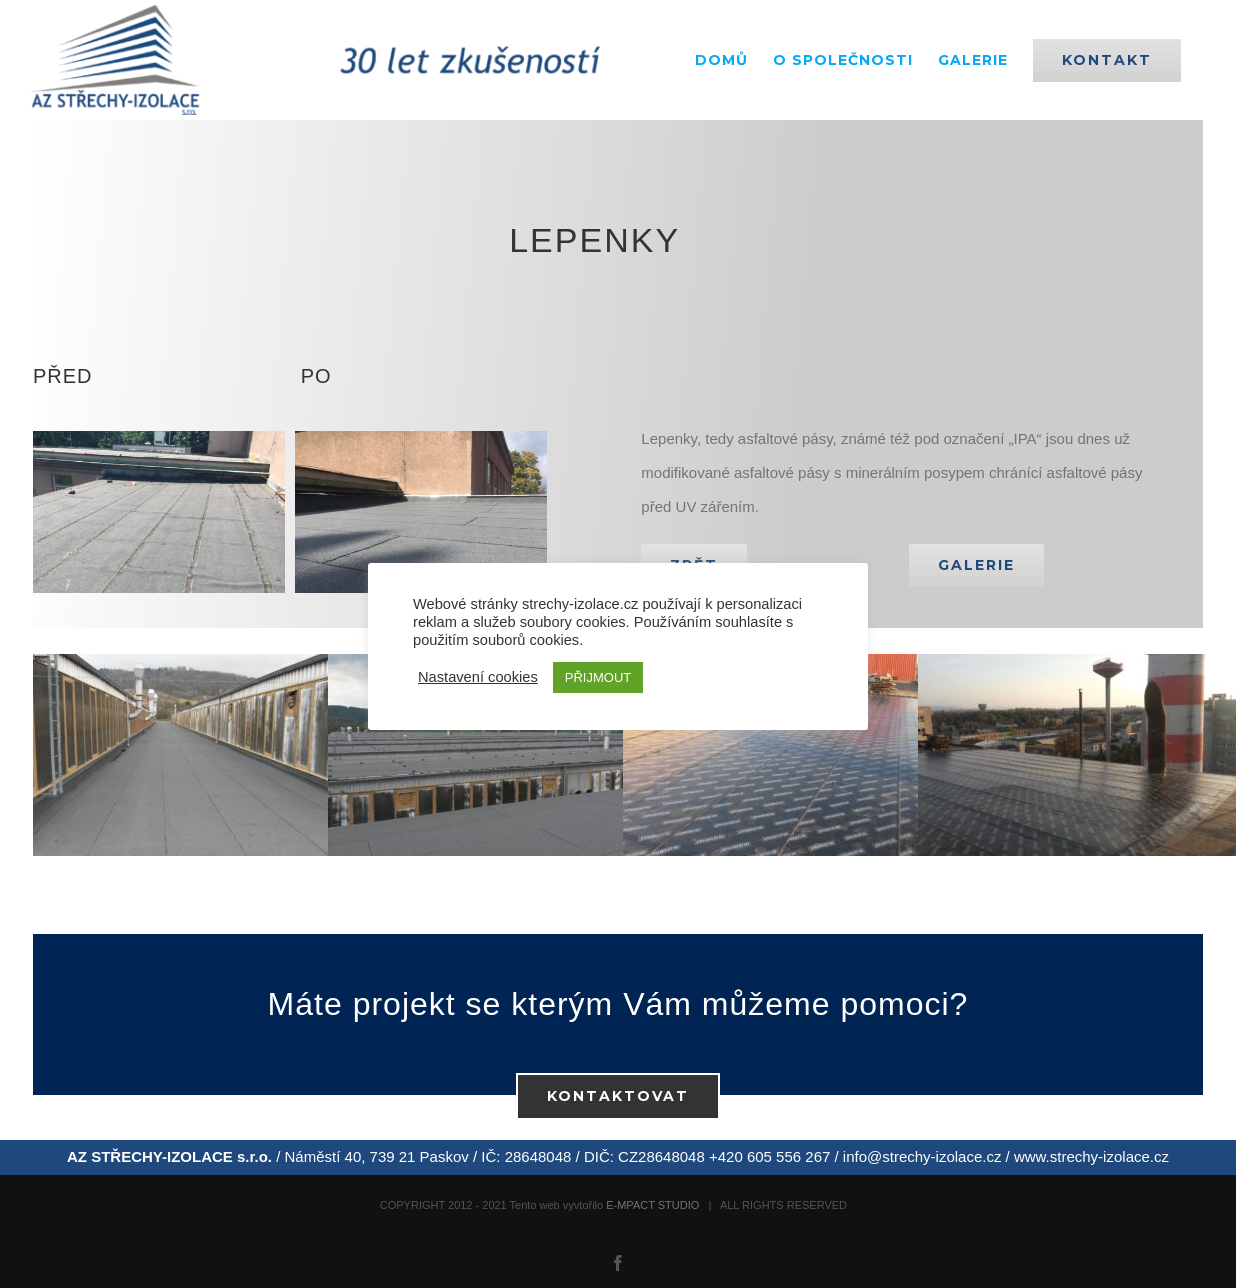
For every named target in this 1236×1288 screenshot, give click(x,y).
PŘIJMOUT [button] (598, 677)
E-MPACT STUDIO (652, 1205)
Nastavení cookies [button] (478, 677)
